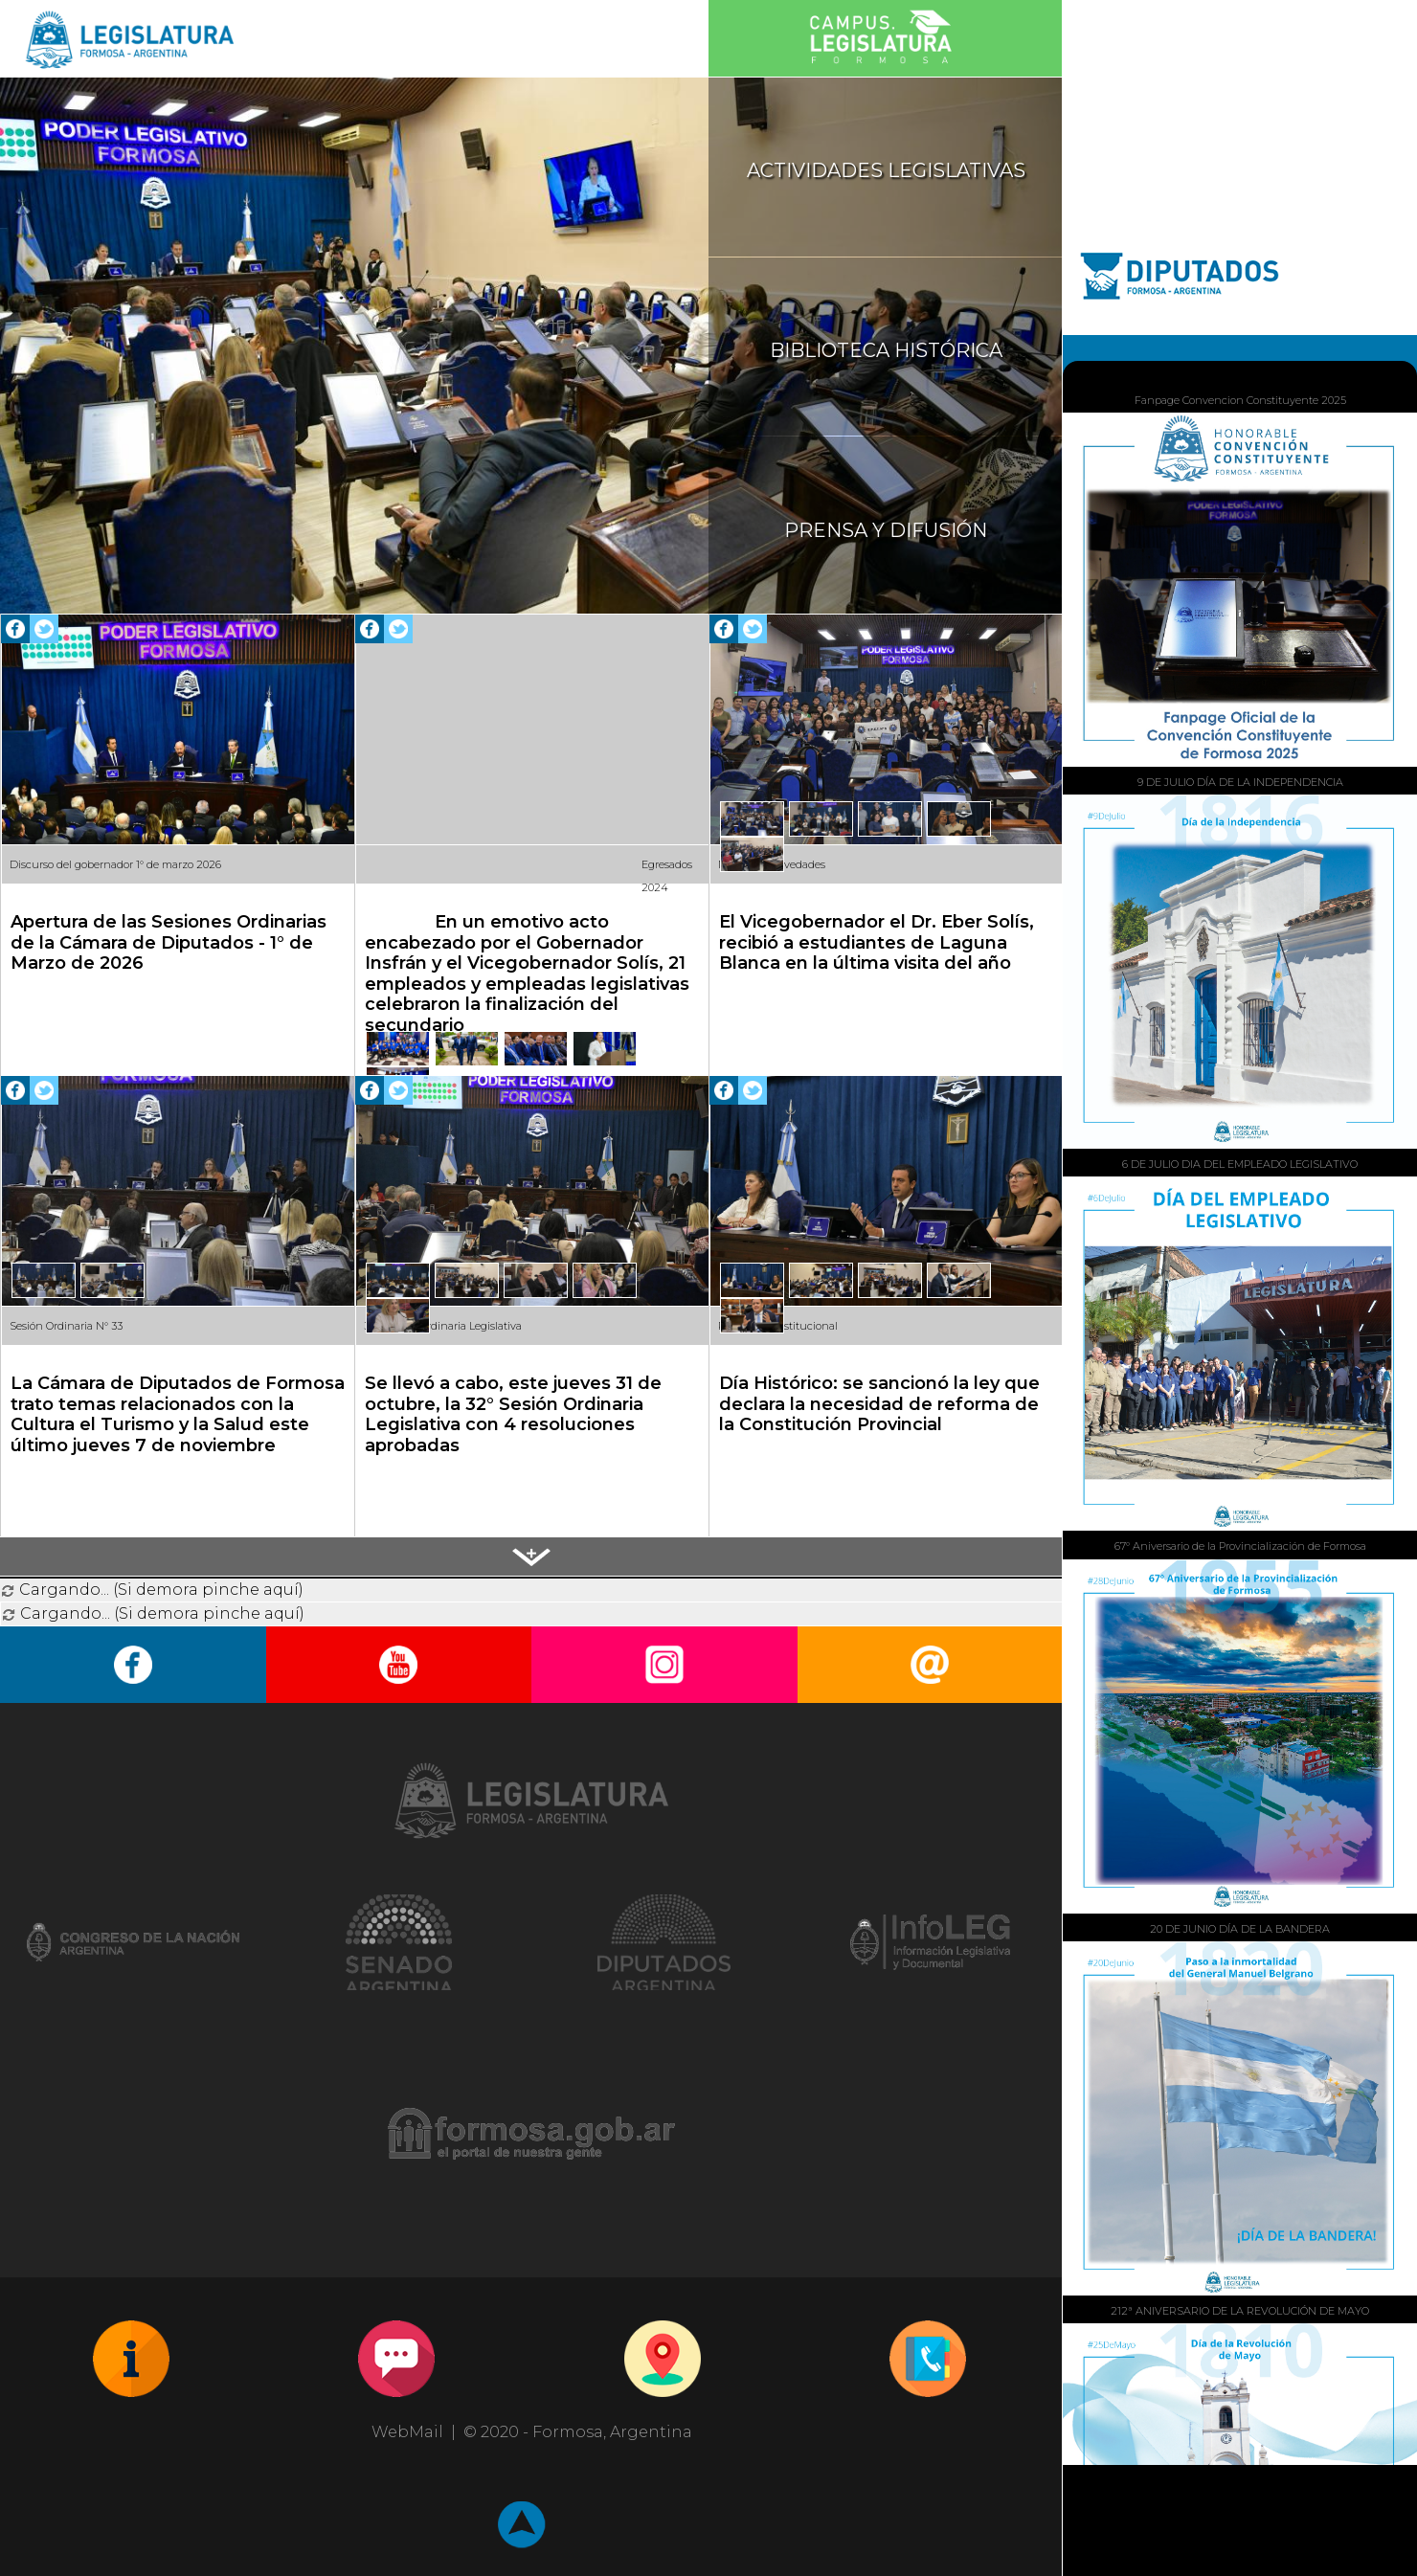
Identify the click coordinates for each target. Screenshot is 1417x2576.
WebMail (407, 2432)
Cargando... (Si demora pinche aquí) (152, 1589)
